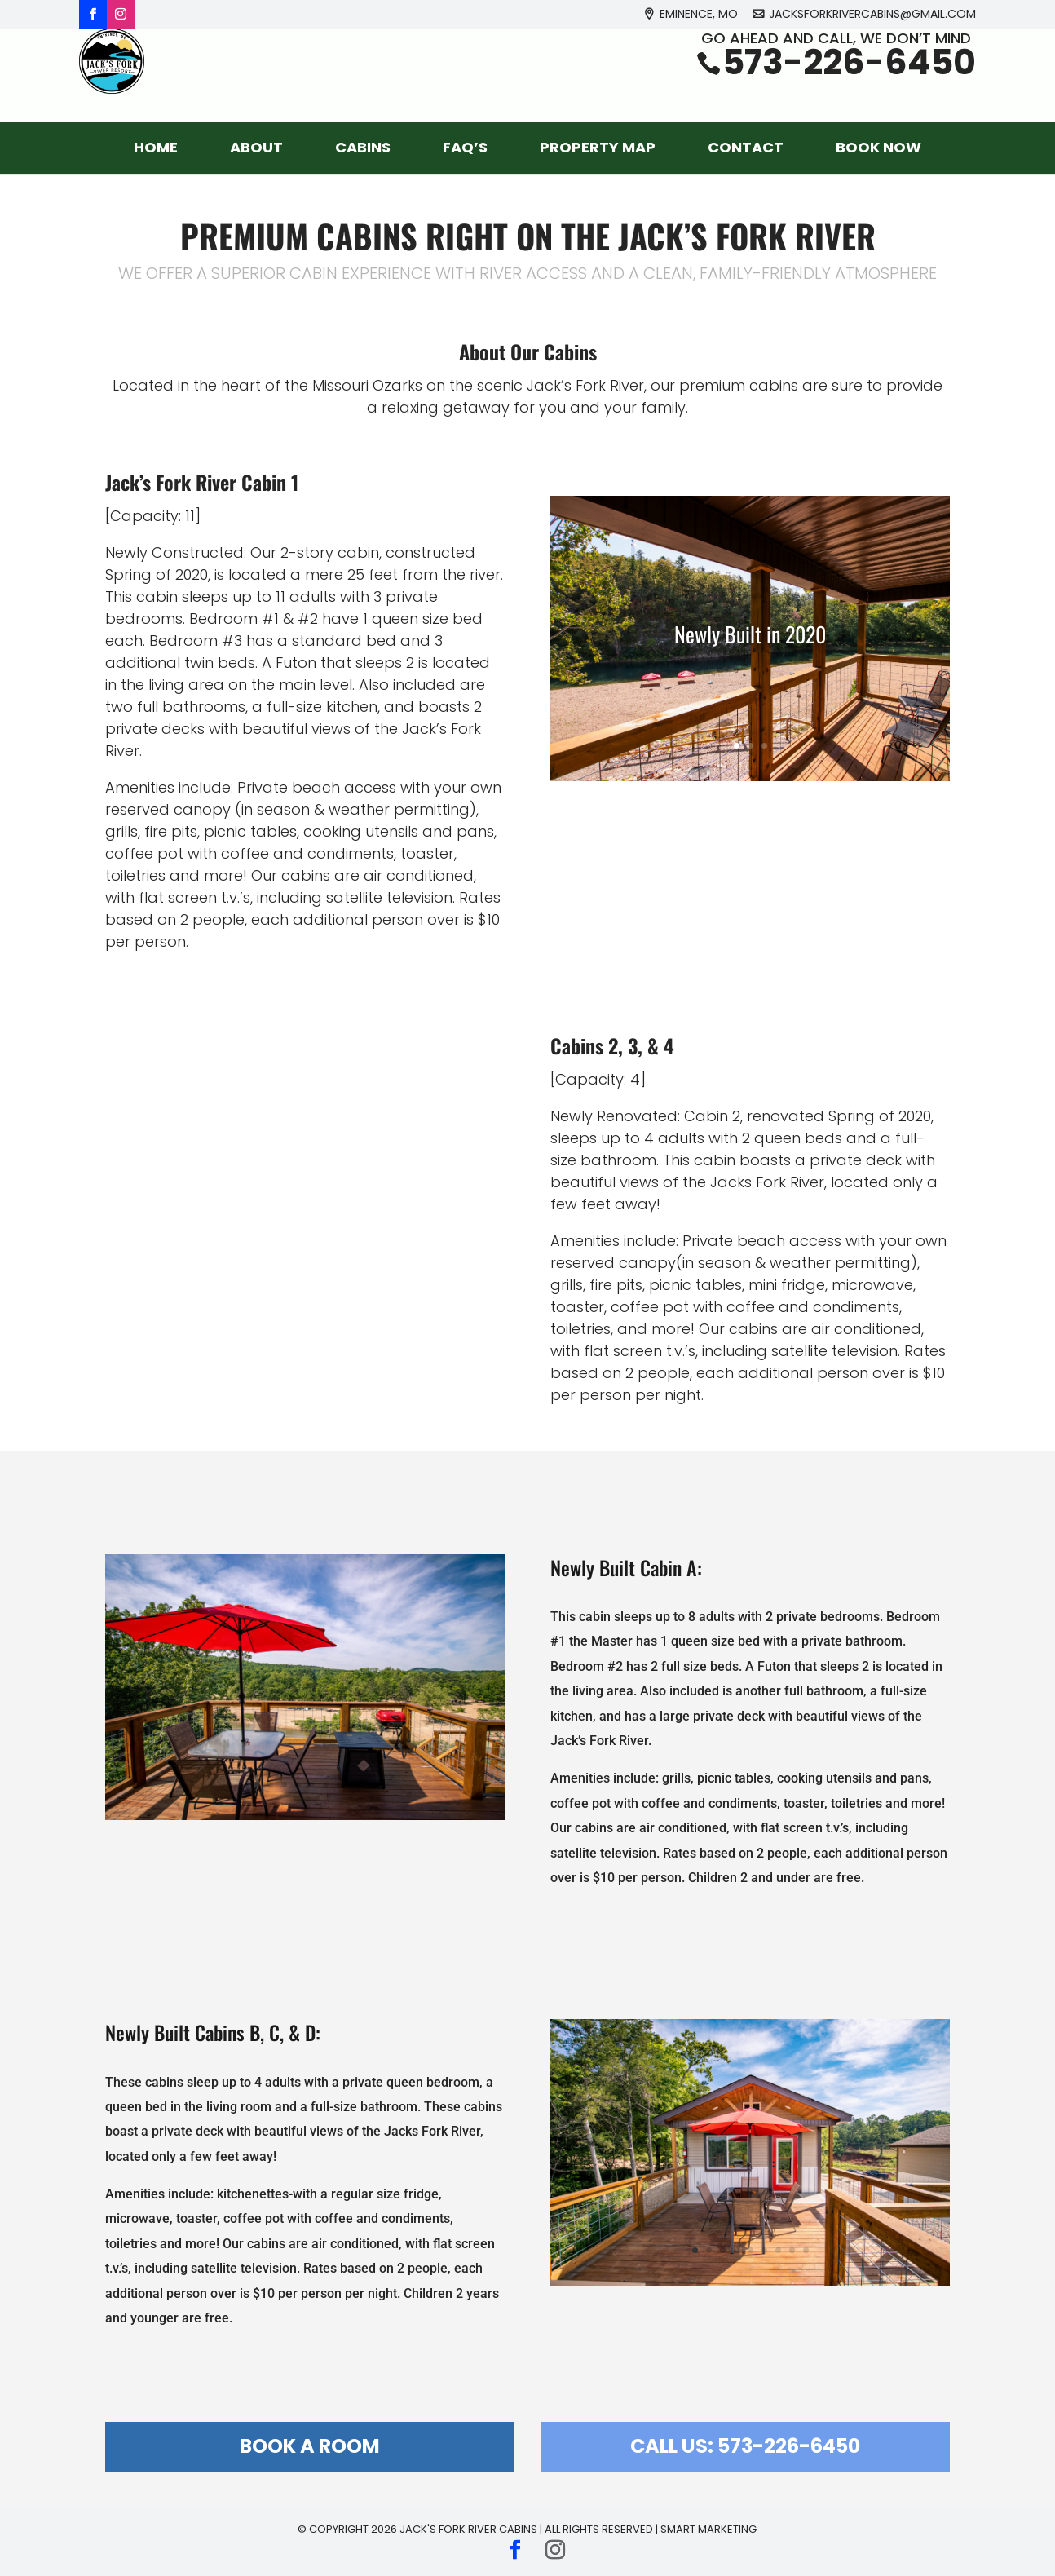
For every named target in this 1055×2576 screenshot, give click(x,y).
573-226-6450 (849, 83)
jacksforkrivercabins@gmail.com (872, 15)
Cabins (363, 147)
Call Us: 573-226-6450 (745, 2445)
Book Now (878, 147)
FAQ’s (465, 147)
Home (156, 147)
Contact (746, 147)
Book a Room (310, 2445)
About (256, 147)
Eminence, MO (699, 15)
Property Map (598, 147)
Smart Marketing (708, 2529)
